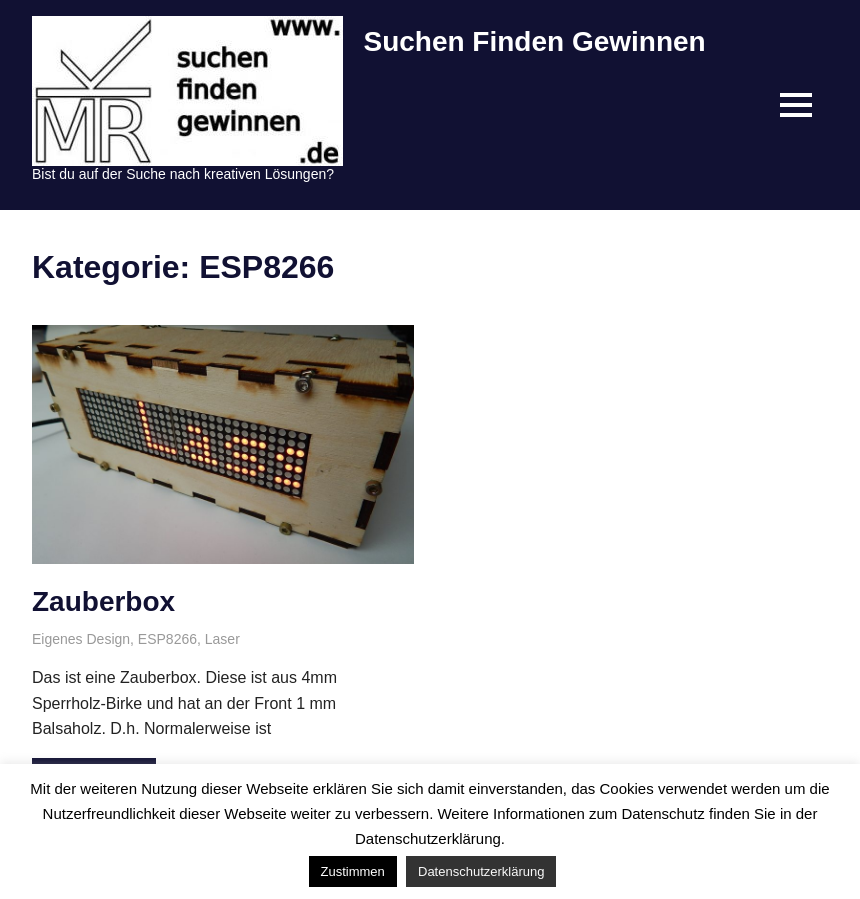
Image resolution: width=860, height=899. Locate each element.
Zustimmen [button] (353, 871)
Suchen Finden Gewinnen (534, 41)
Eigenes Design (81, 639)
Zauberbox (103, 601)
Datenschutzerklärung (481, 871)
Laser (222, 639)
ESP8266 (167, 639)
